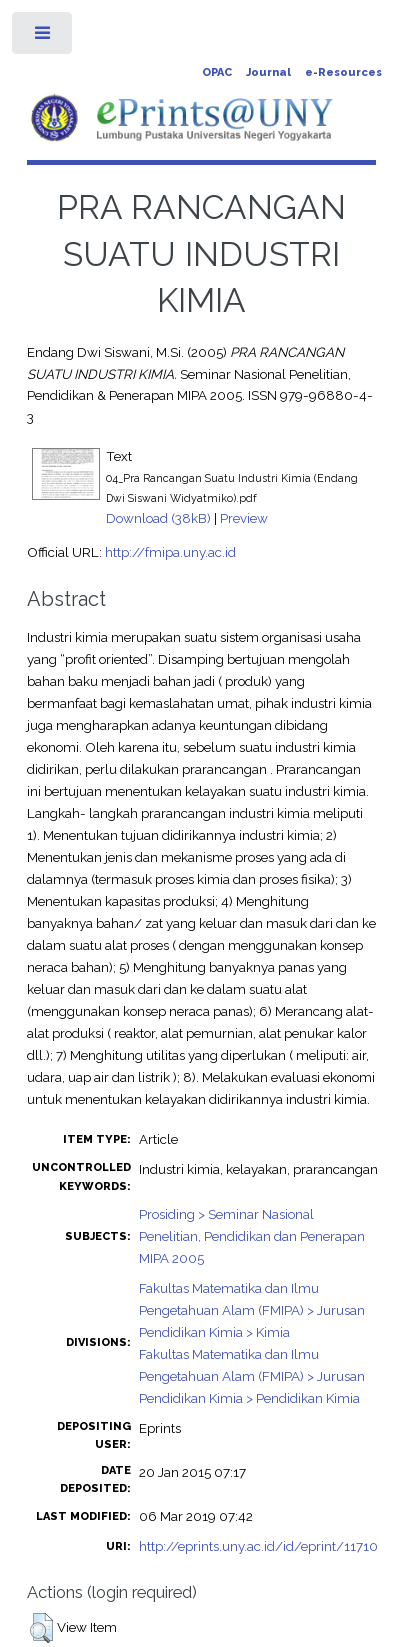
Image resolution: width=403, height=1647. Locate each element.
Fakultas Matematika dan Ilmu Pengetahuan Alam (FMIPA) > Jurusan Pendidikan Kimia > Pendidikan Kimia (252, 1376)
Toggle (43, 37)
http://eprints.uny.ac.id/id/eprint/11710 (258, 1546)
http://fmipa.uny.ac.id (170, 552)
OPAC (217, 72)
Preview (244, 518)
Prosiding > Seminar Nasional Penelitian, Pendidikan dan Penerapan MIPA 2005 (252, 1236)
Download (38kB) (158, 518)
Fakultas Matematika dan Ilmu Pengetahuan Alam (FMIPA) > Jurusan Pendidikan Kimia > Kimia (252, 1310)
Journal (268, 72)
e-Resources (343, 72)
